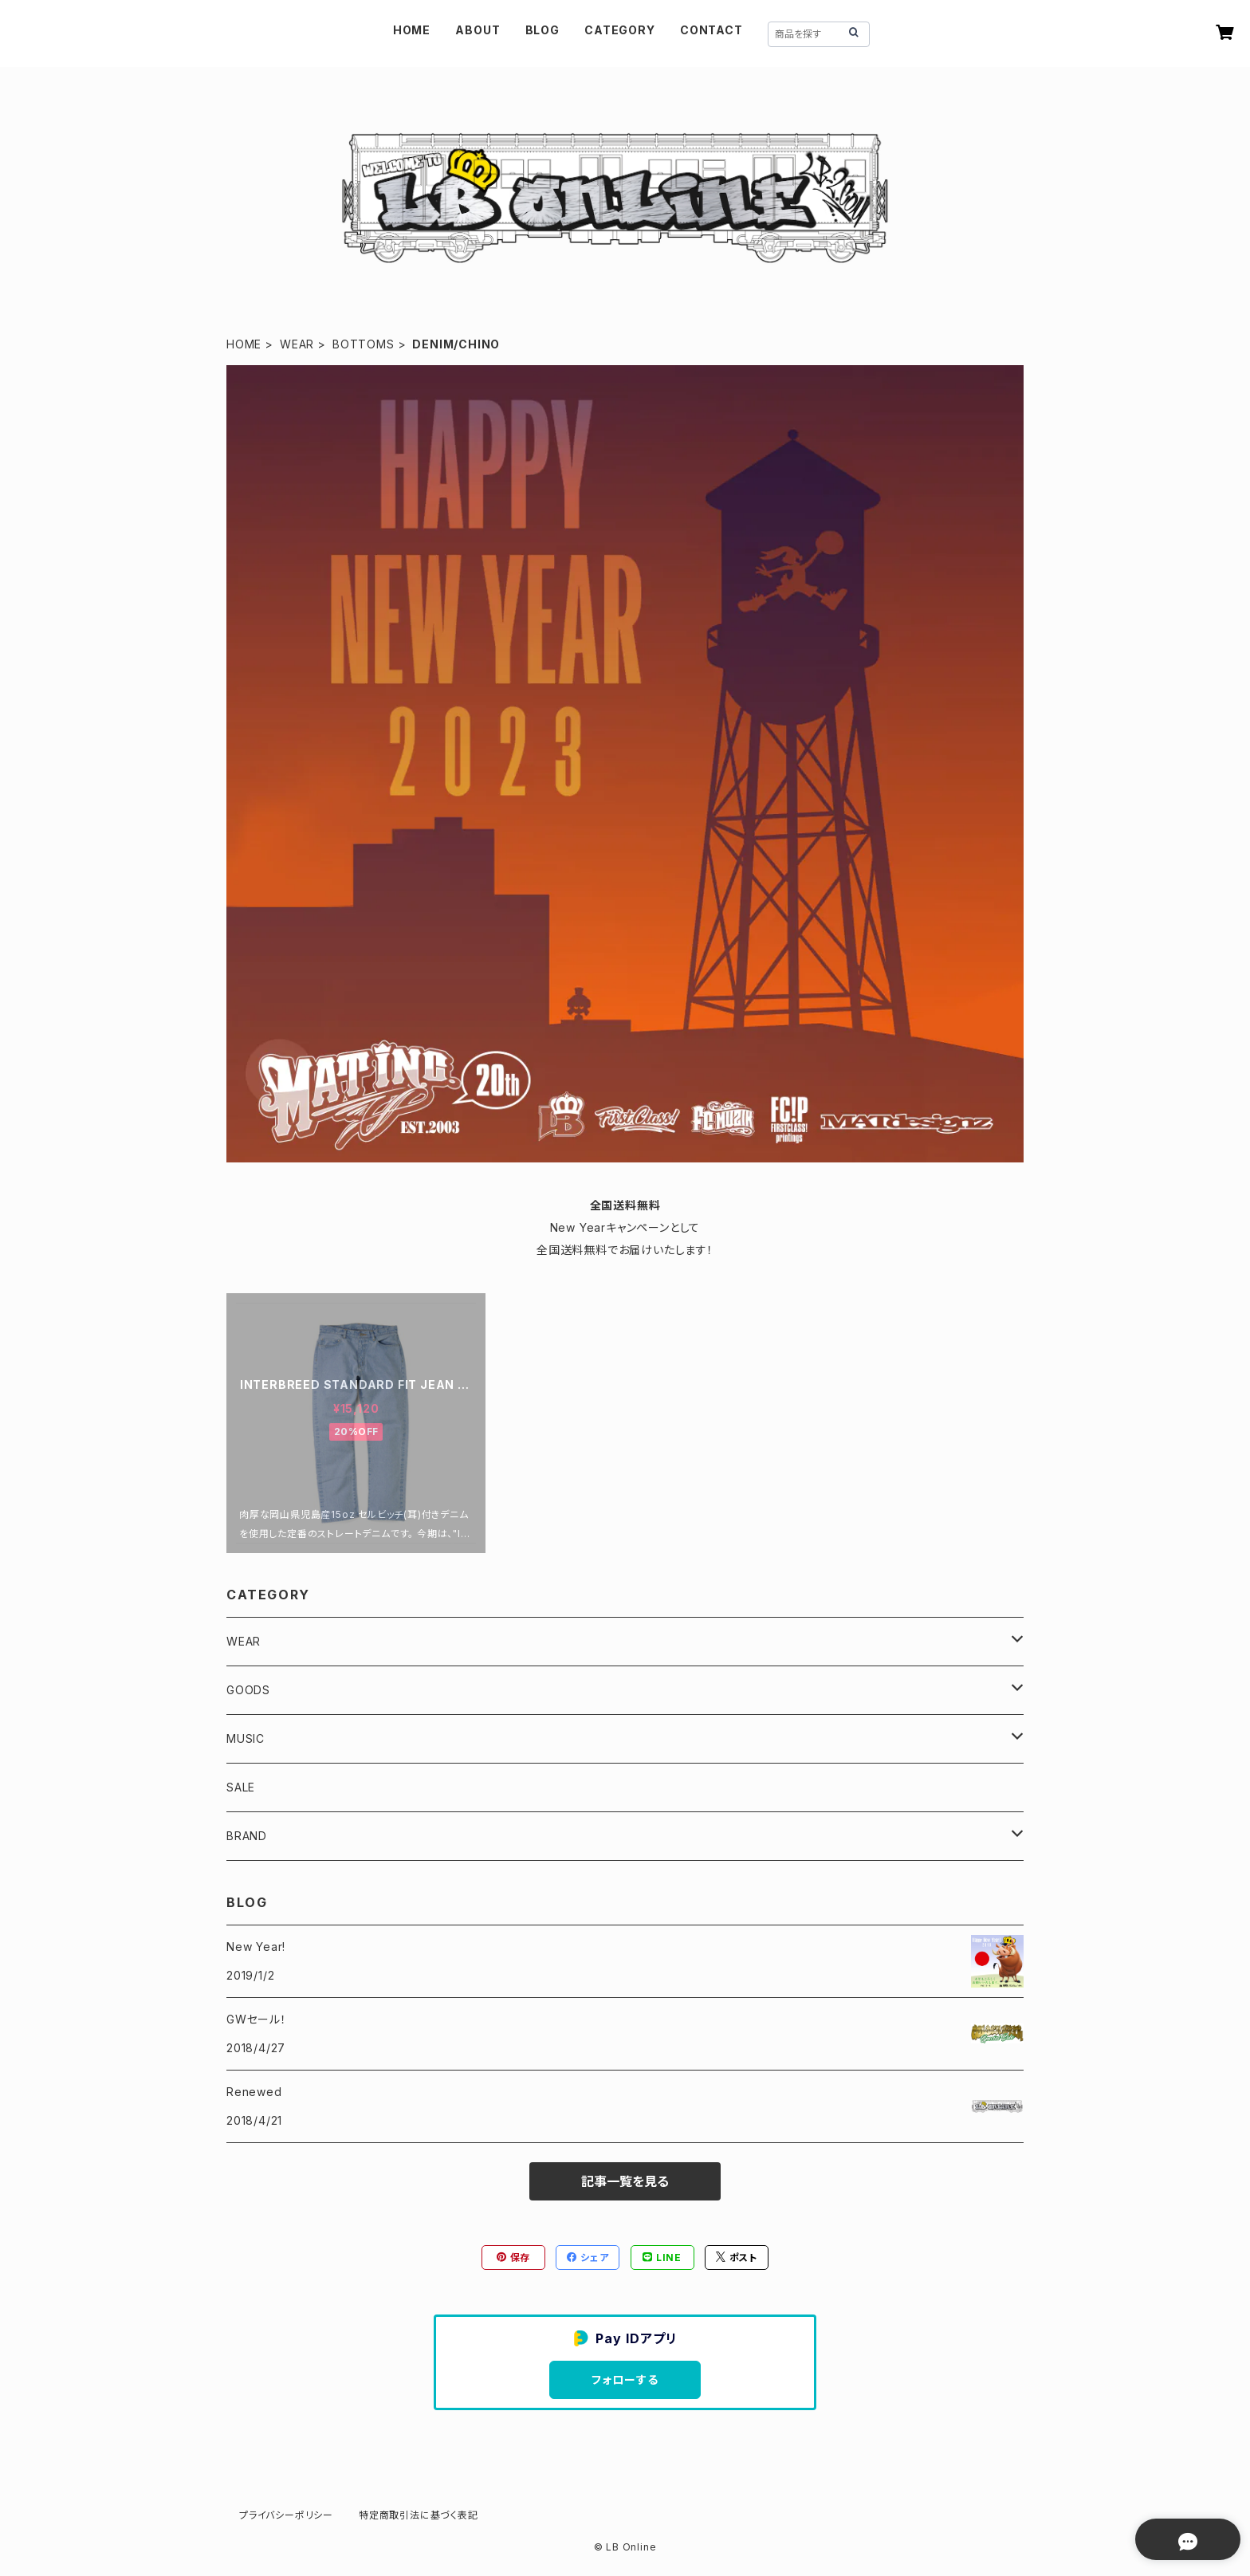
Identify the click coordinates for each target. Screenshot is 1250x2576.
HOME (411, 30)
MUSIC (245, 1738)
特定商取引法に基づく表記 (418, 2515)
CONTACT (711, 30)
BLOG (542, 30)
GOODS (248, 1690)
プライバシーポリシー (286, 2515)
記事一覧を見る (625, 2181)
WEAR (297, 344)
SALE (240, 1787)
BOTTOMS (363, 344)
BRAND (246, 1836)
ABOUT (477, 30)
